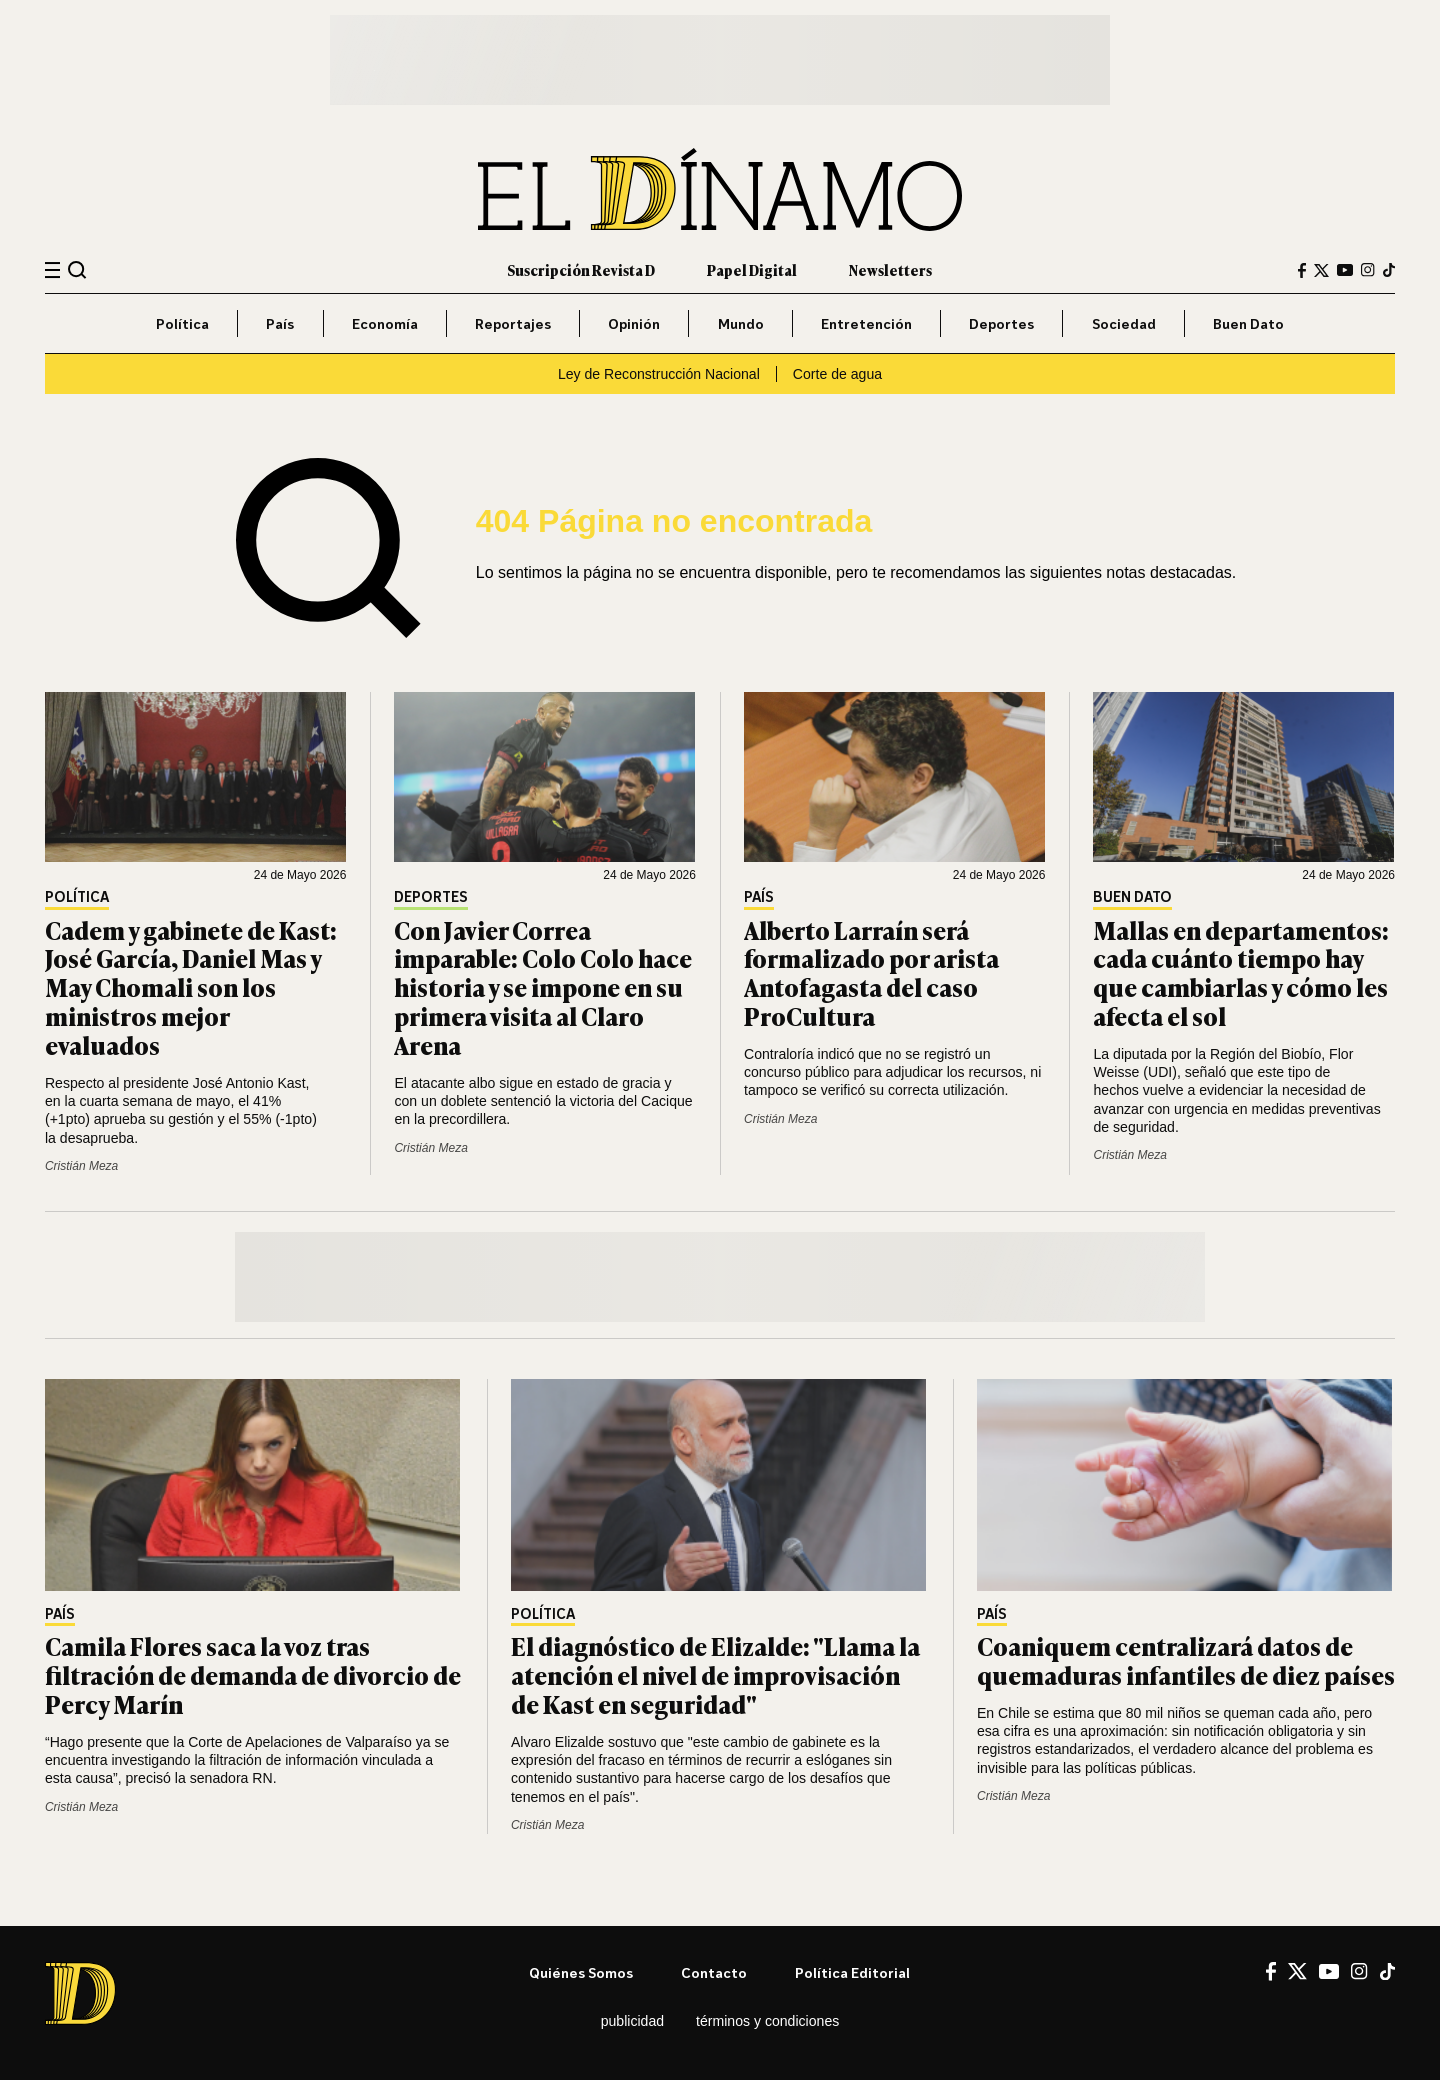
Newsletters (890, 269)
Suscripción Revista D (581, 269)
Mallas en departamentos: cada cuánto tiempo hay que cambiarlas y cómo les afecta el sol (1241, 972)
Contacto (714, 1972)
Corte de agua (837, 374)
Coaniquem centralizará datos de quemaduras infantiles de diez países (1186, 1660)
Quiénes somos (581, 1972)
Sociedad (1124, 323)
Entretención (866, 323)
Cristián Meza (81, 1166)
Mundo (741, 323)
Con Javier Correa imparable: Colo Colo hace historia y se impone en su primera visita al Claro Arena (543, 987)
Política (182, 323)
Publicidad (632, 2021)
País (280, 323)
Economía (385, 323)
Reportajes (513, 323)
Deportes (1001, 323)
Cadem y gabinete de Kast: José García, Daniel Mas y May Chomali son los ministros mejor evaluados (191, 987)
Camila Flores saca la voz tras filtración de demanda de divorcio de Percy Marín (253, 1674)
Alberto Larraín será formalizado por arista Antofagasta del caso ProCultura (871, 972)
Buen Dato (1248, 323)
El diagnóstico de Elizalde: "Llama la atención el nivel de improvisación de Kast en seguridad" (715, 1674)
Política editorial (852, 1972)
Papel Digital (752, 269)
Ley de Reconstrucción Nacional (659, 374)
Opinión (634, 323)
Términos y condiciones (767, 2021)
